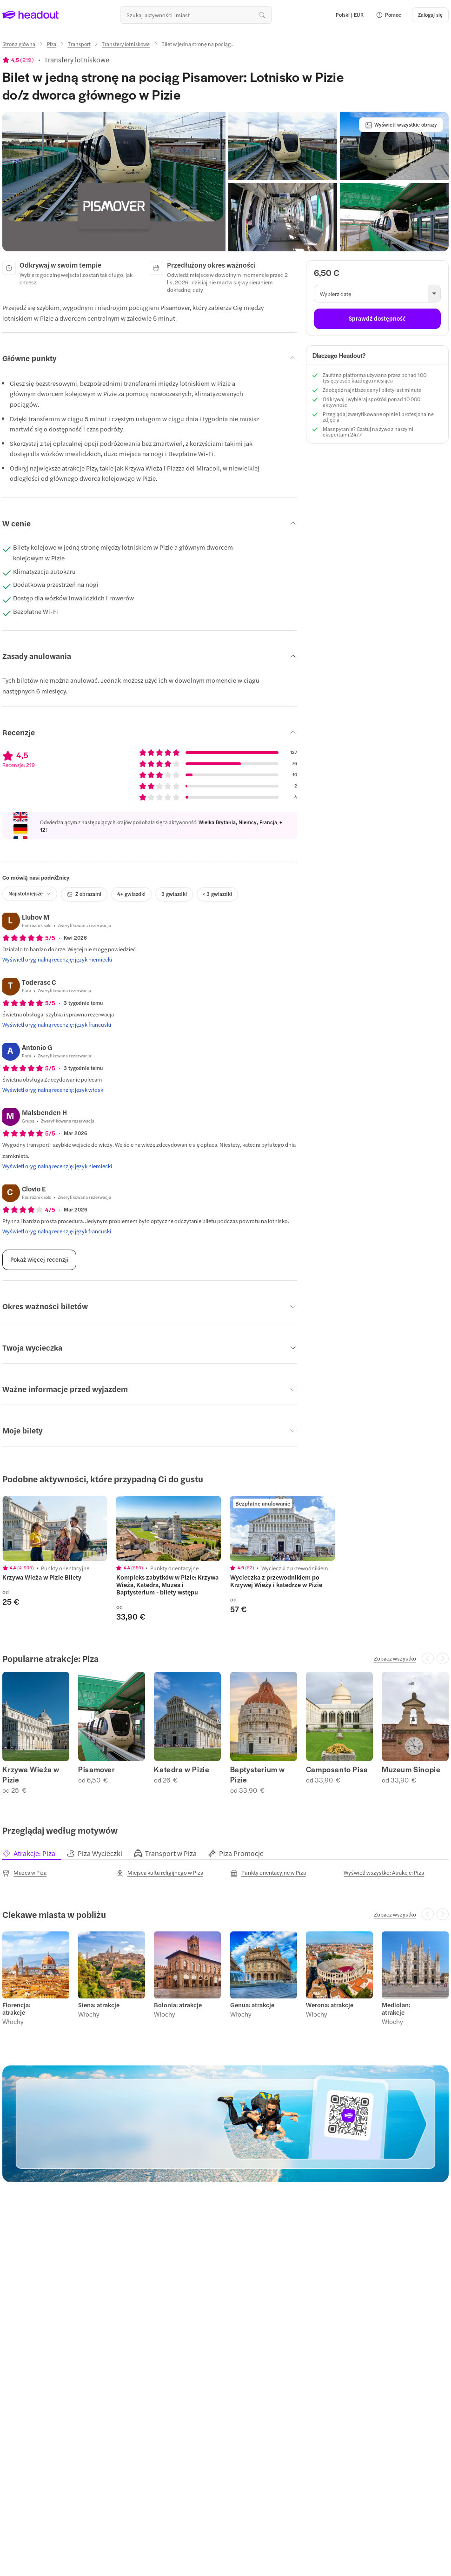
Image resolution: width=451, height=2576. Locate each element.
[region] (54, 1528)
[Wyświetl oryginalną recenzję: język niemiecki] (57, 959)
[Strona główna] (18, 44)
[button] (388, 14)
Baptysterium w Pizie (257, 1774)
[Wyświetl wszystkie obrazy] (401, 124)
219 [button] (27, 59)
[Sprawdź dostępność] (377, 319)
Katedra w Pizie (181, 1769)
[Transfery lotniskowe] (126, 44)
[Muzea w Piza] (24, 1873)
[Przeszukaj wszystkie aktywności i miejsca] (195, 15)
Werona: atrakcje (329, 2005)
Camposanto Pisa (337, 1769)
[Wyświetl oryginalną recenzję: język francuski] (56, 1024)
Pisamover (96, 1769)
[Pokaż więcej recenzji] (39, 1260)
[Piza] (51, 44)
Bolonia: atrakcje (178, 2005)
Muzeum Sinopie (411, 1769)
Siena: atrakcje (98, 2005)
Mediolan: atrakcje (396, 2008)
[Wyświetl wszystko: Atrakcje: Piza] (384, 1872)
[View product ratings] (18, 59)
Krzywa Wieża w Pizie (30, 1774)
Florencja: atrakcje (16, 2008)
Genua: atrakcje (252, 2005)
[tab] (34, 1853)
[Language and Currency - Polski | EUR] (350, 14)
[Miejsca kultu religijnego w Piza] (159, 1873)
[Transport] (79, 44)
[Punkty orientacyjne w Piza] (268, 1873)
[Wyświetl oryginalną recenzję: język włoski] (53, 1089)
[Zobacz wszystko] (395, 1658)
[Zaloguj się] (430, 14)
